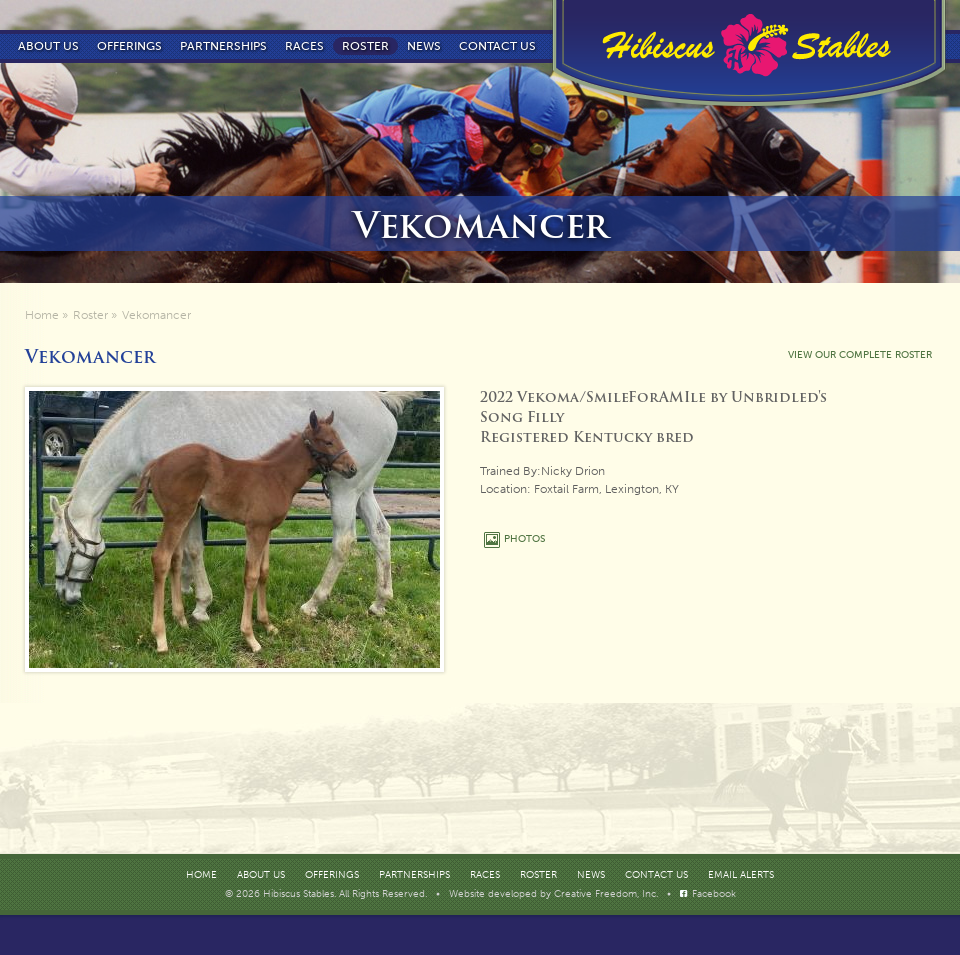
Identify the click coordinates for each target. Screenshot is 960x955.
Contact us (497, 46)
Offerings (129, 46)
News (424, 46)
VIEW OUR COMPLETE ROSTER (860, 355)
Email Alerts (741, 875)
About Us (48, 46)
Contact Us (656, 875)
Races (304, 46)
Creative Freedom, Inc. (607, 894)
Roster (365, 46)
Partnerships (223, 46)
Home (42, 315)
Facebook (714, 894)
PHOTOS (524, 539)
